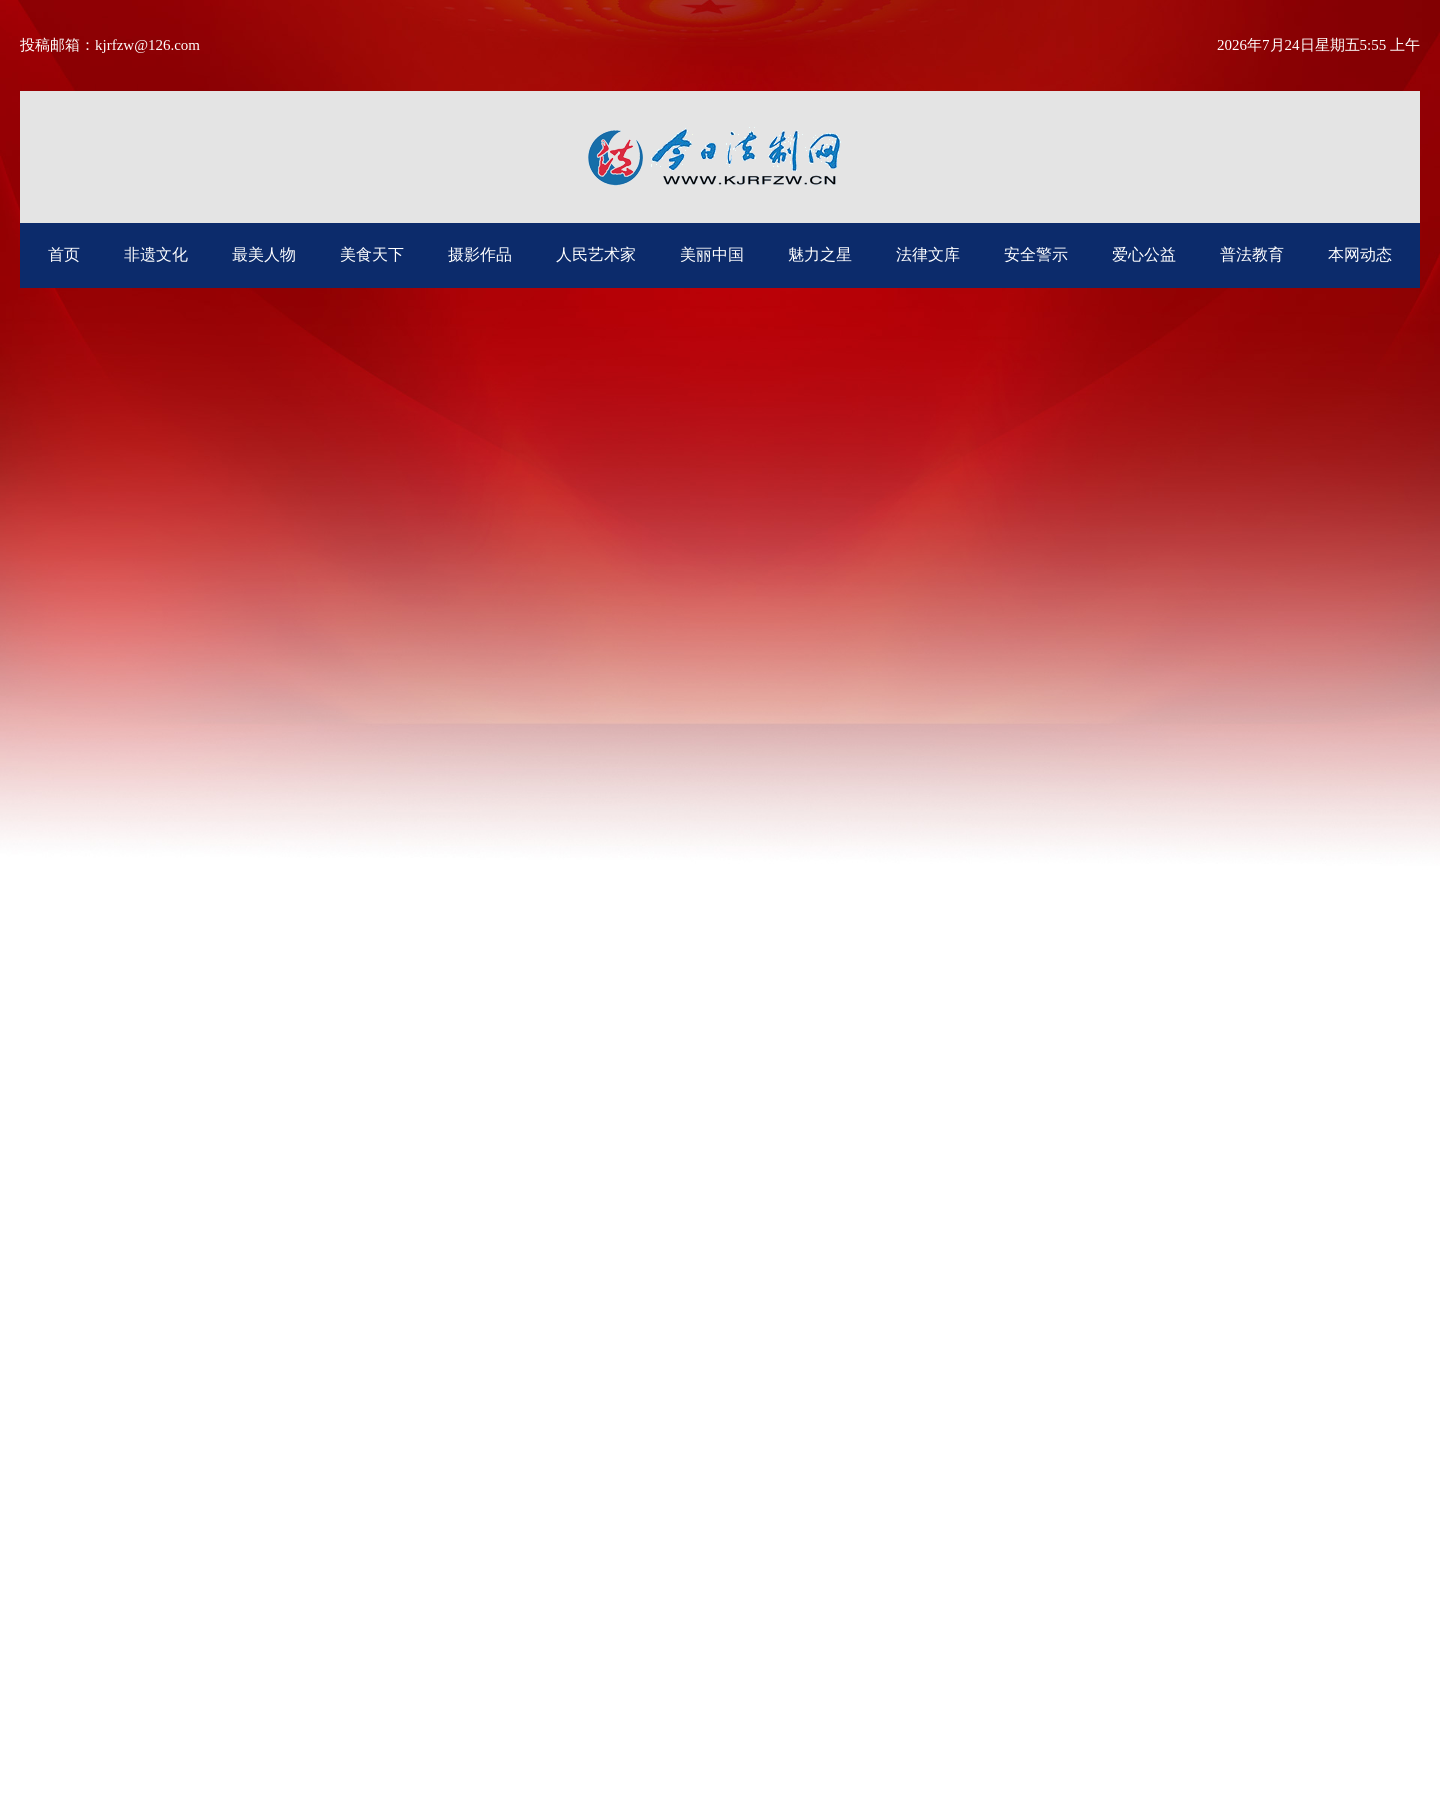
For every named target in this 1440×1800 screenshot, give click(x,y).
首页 (64, 254)
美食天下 (372, 254)
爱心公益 (1144, 254)
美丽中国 (712, 254)
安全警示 (1036, 254)
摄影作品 (480, 254)
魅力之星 (820, 254)
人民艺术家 (596, 254)
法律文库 (928, 254)
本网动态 (1360, 254)
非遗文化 (156, 254)
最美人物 (264, 254)
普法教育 (1252, 254)
